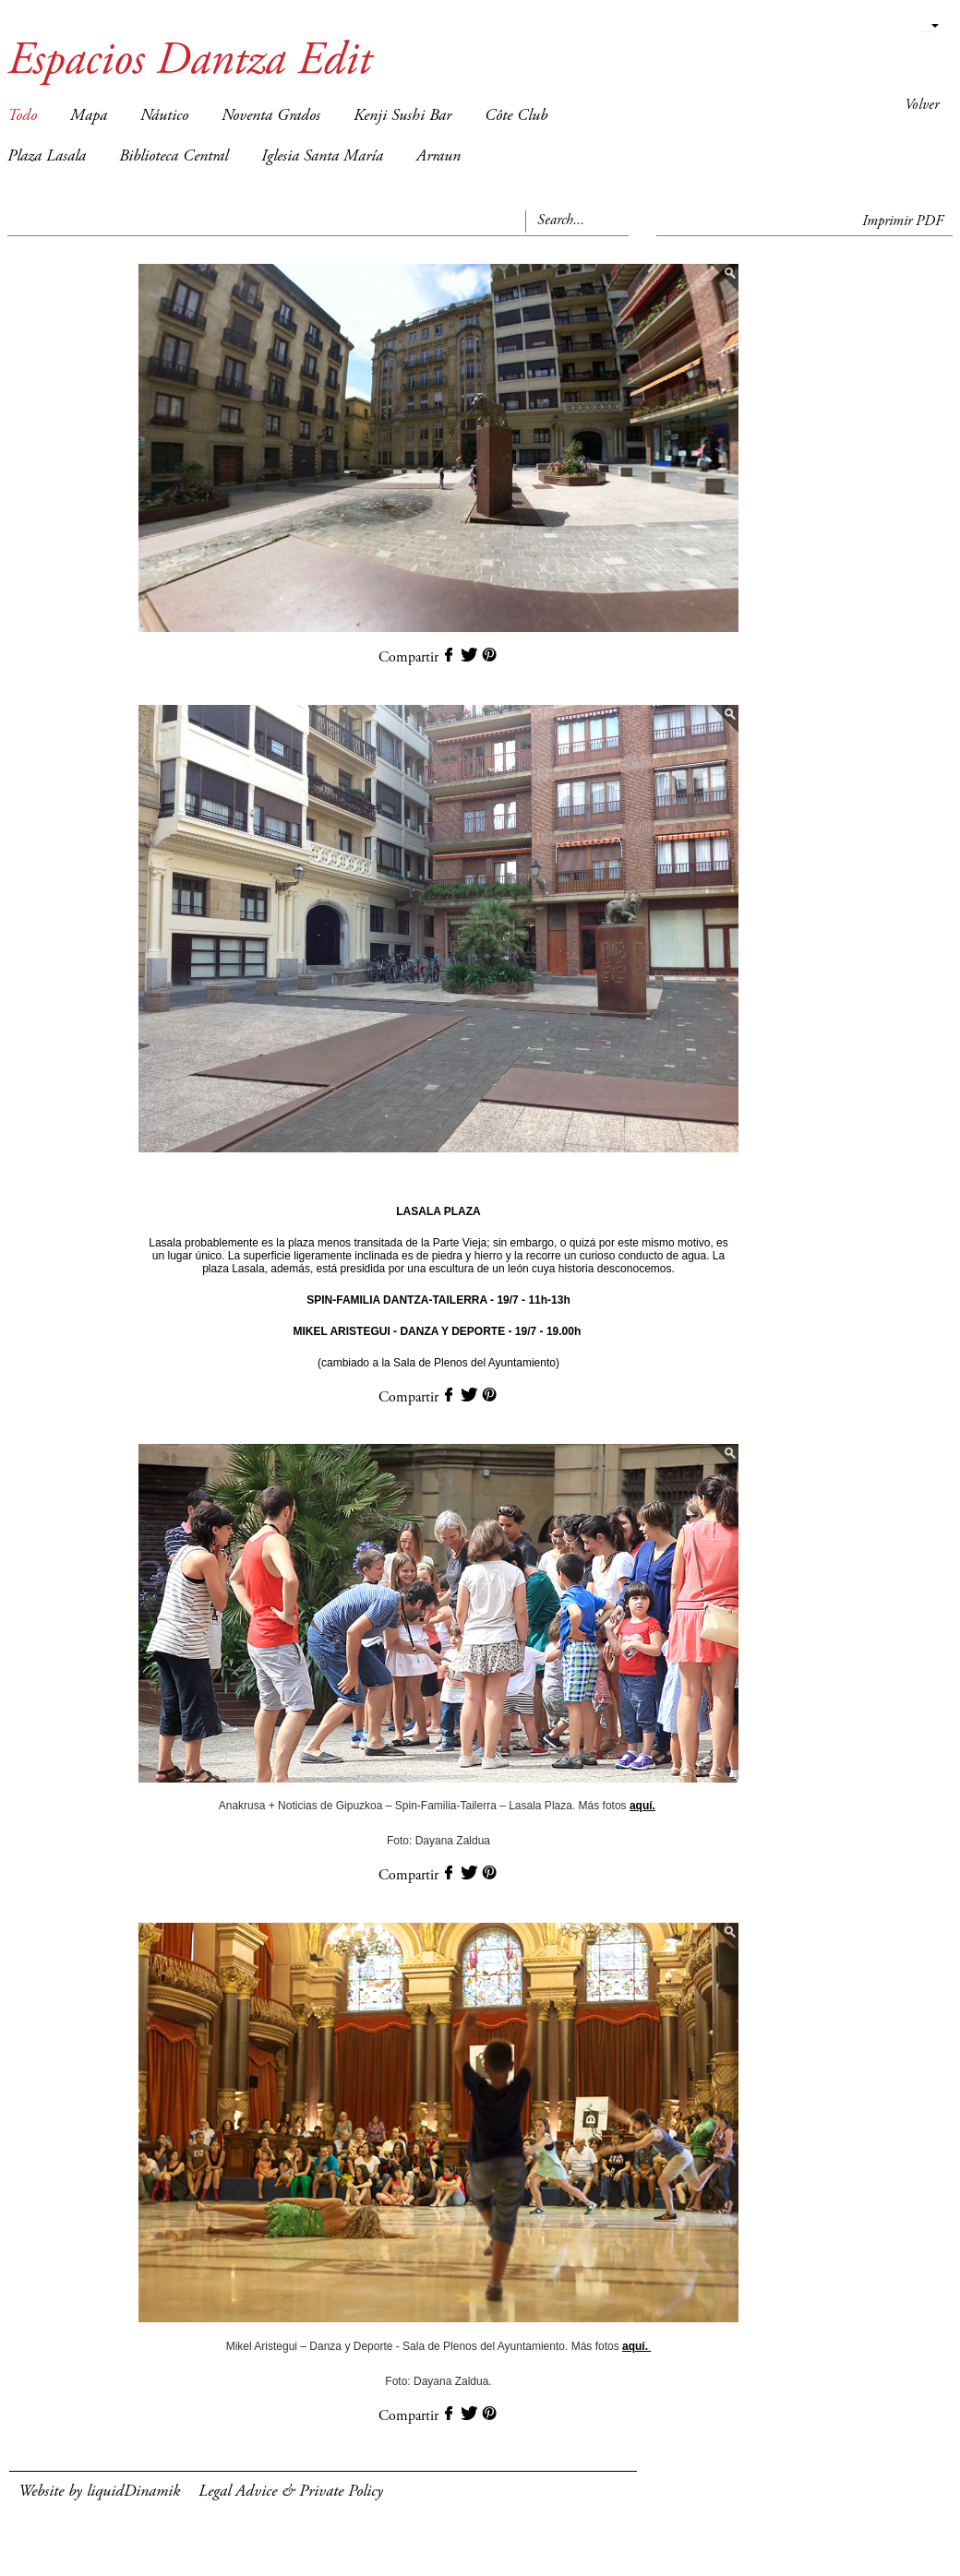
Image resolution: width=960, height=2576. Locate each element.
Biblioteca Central (173, 157)
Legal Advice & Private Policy (290, 2492)
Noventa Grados (271, 116)
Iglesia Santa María (322, 157)
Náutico (164, 116)
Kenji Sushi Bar (402, 116)
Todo (22, 116)
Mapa (88, 116)
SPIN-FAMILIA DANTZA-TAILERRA (396, 1300)
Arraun (438, 157)
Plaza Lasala (46, 157)
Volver (922, 105)
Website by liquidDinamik (99, 2492)
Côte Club (516, 116)
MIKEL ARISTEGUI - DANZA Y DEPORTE (399, 1331)
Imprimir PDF (902, 221)
